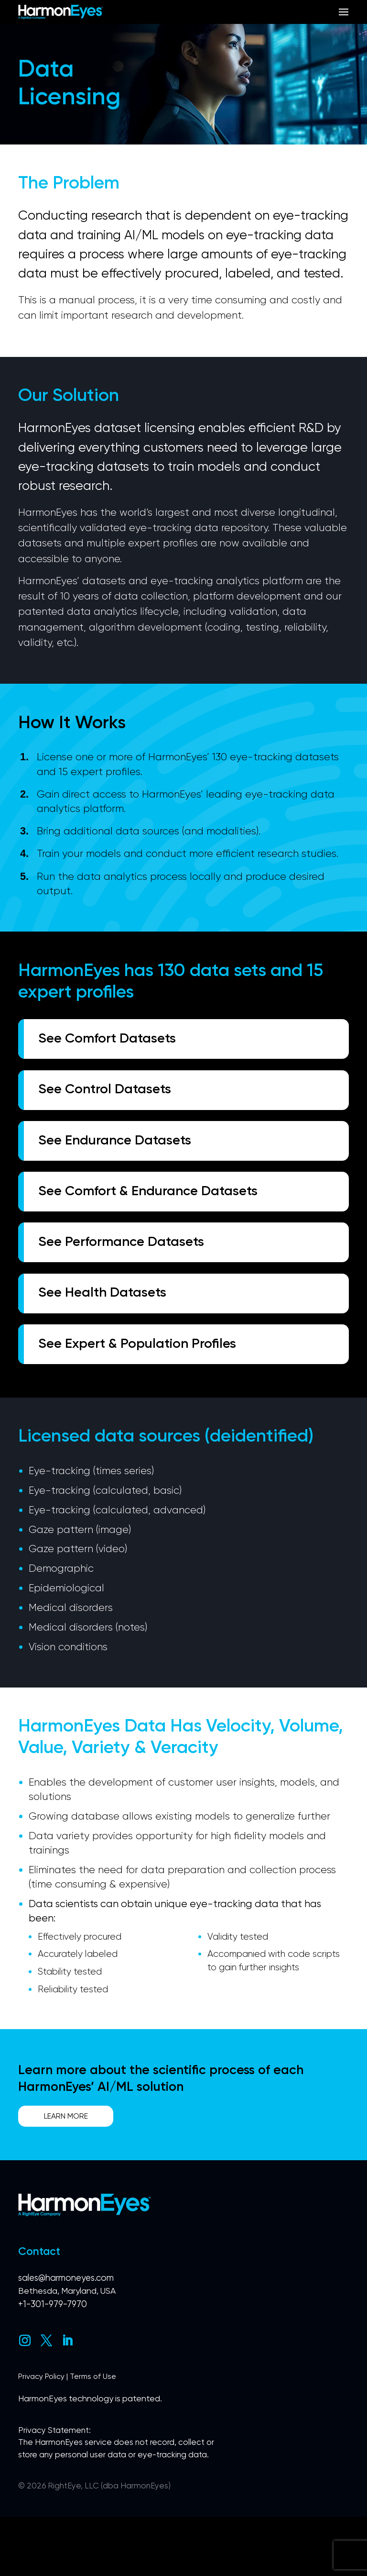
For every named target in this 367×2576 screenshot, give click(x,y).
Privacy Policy (41, 2435)
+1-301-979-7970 (52, 2362)
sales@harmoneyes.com (66, 2336)
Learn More (67, 2172)
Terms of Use (94, 2435)
